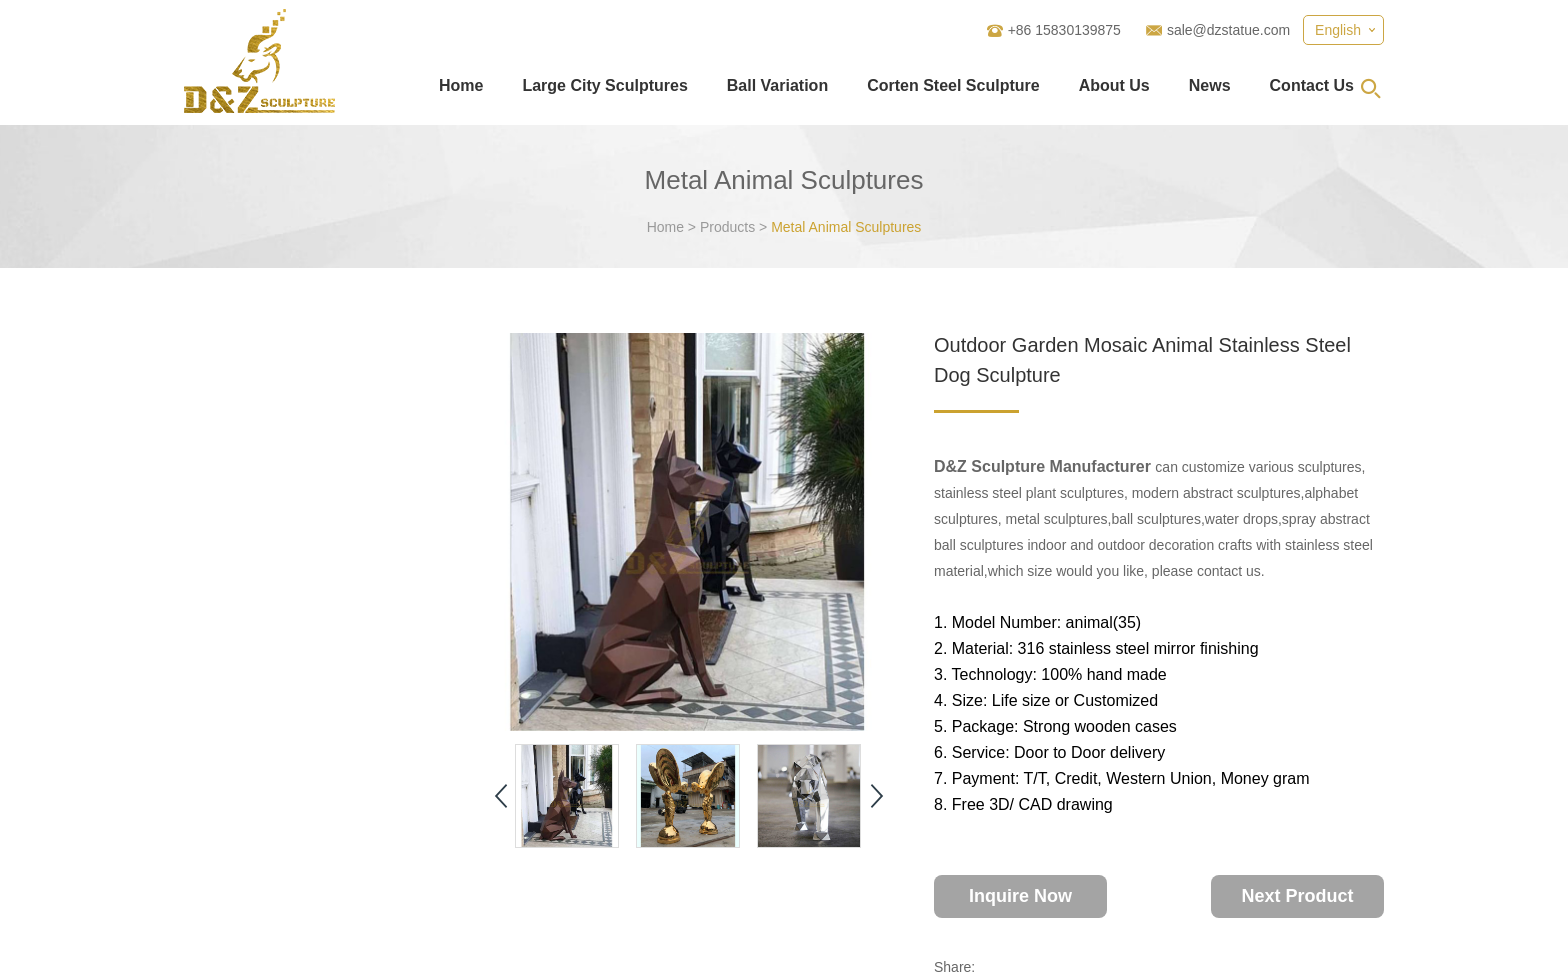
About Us (1114, 85)
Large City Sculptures (604, 85)
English (1338, 30)
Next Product (1297, 896)
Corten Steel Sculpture (953, 85)
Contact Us (1312, 85)
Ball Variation (777, 85)
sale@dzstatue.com (1228, 30)
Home (461, 85)
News (1210, 85)
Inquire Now (1020, 896)
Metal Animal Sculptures (846, 227)
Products (727, 227)
